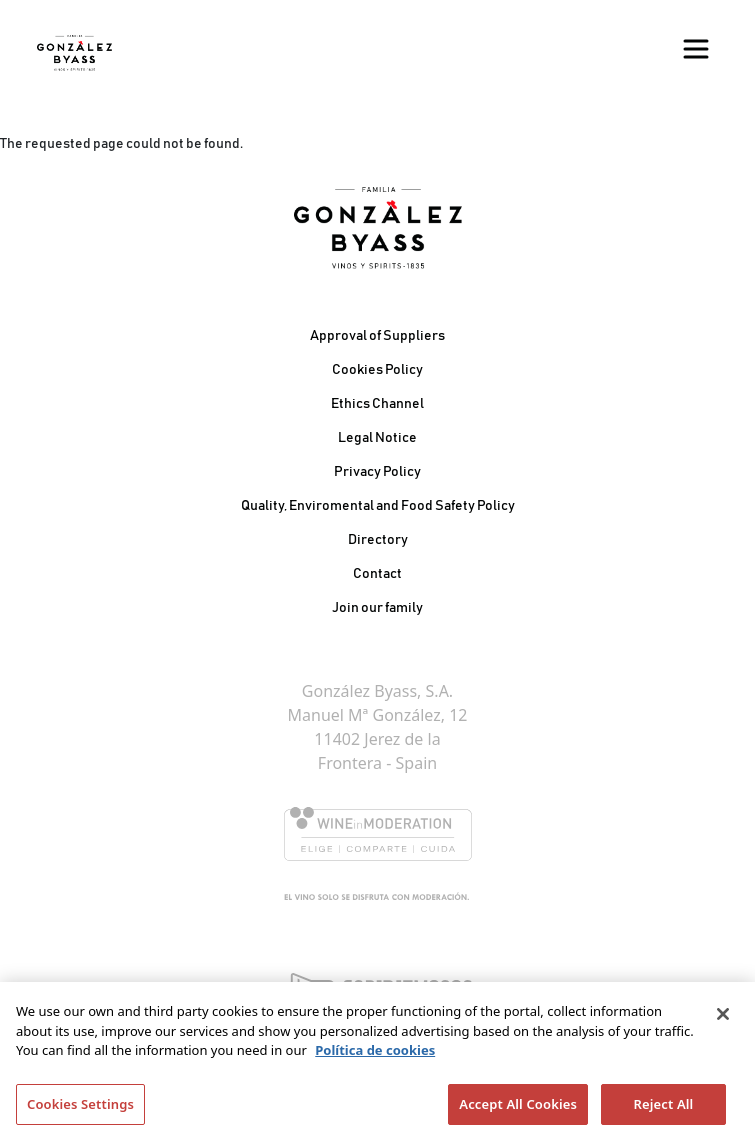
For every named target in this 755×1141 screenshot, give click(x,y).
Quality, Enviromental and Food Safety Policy (378, 506)
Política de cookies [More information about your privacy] (375, 1054)
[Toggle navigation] (696, 49)
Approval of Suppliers (377, 336)
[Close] (723, 1018)
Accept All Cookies (518, 1108)
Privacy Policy (377, 472)
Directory (378, 540)
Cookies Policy (377, 370)
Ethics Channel (377, 404)
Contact (377, 574)
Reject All (664, 1108)
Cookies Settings (80, 1108)
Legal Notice (377, 438)
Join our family (377, 608)
